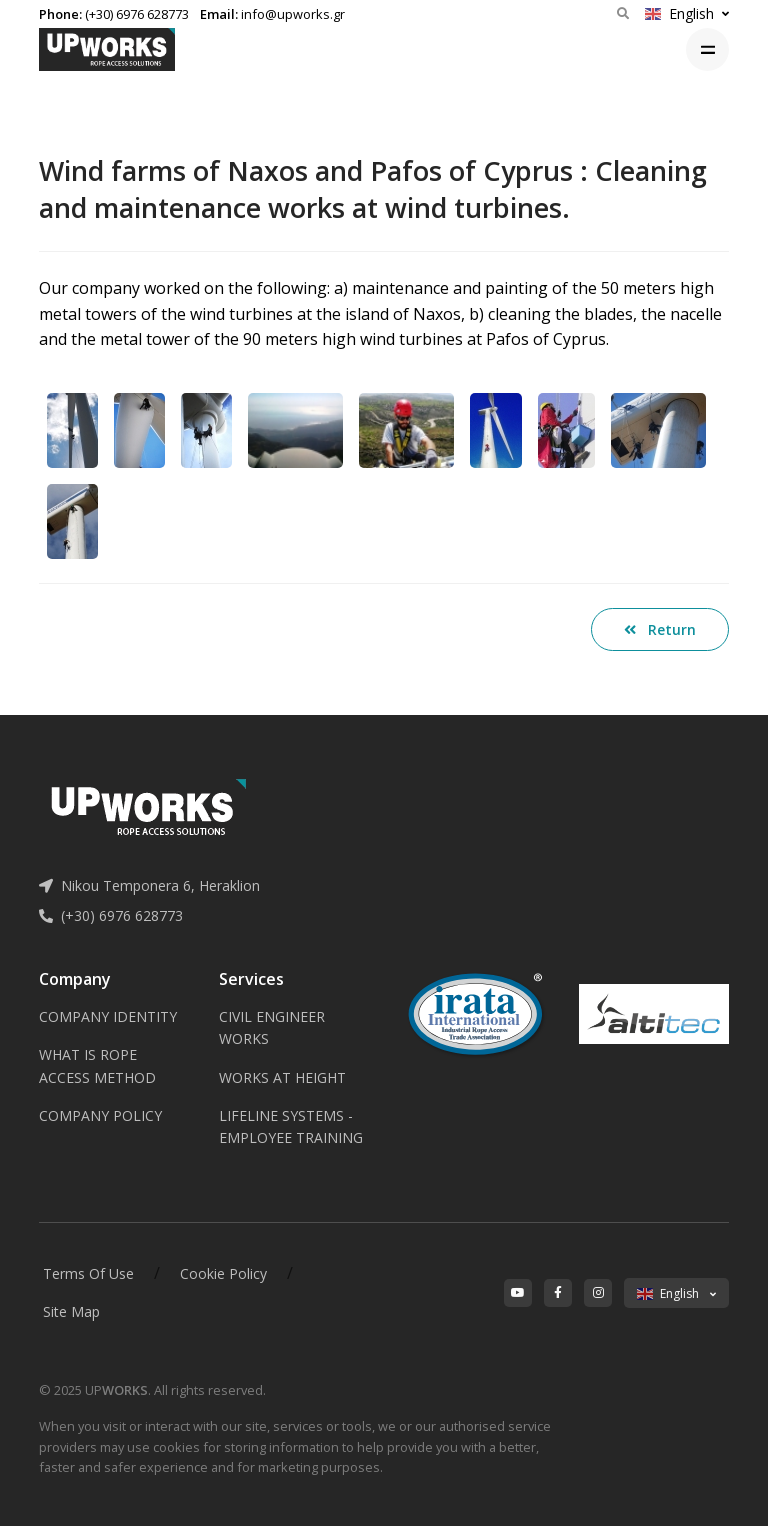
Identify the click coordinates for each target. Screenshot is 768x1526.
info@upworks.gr (293, 14)
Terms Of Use (88, 1273)
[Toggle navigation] (707, 49)
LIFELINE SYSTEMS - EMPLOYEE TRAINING (291, 1126)
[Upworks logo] (107, 49)
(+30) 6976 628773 (137, 14)
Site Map (71, 1311)
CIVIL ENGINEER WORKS (272, 1027)
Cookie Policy (223, 1273)
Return (660, 629)
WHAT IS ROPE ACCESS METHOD (97, 1065)
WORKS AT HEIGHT (282, 1077)
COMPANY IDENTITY (108, 1016)
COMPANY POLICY (100, 1115)
